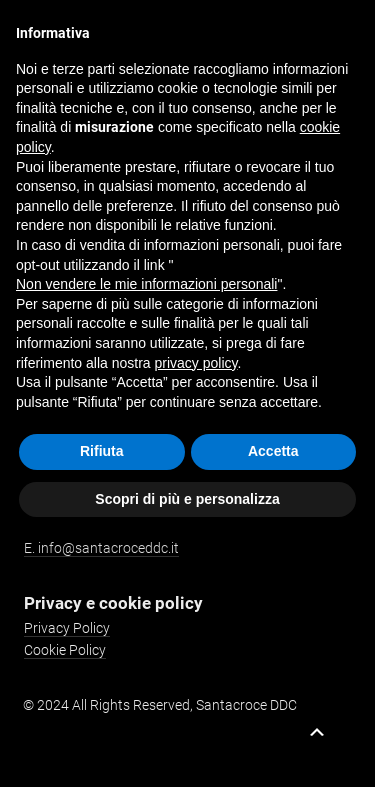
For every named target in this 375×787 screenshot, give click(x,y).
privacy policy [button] (196, 363)
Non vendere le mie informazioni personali (146, 284)
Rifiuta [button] (102, 451)
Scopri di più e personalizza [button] (187, 499)
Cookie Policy (65, 650)
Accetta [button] (273, 451)
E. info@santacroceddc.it (101, 548)
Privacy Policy (67, 628)
